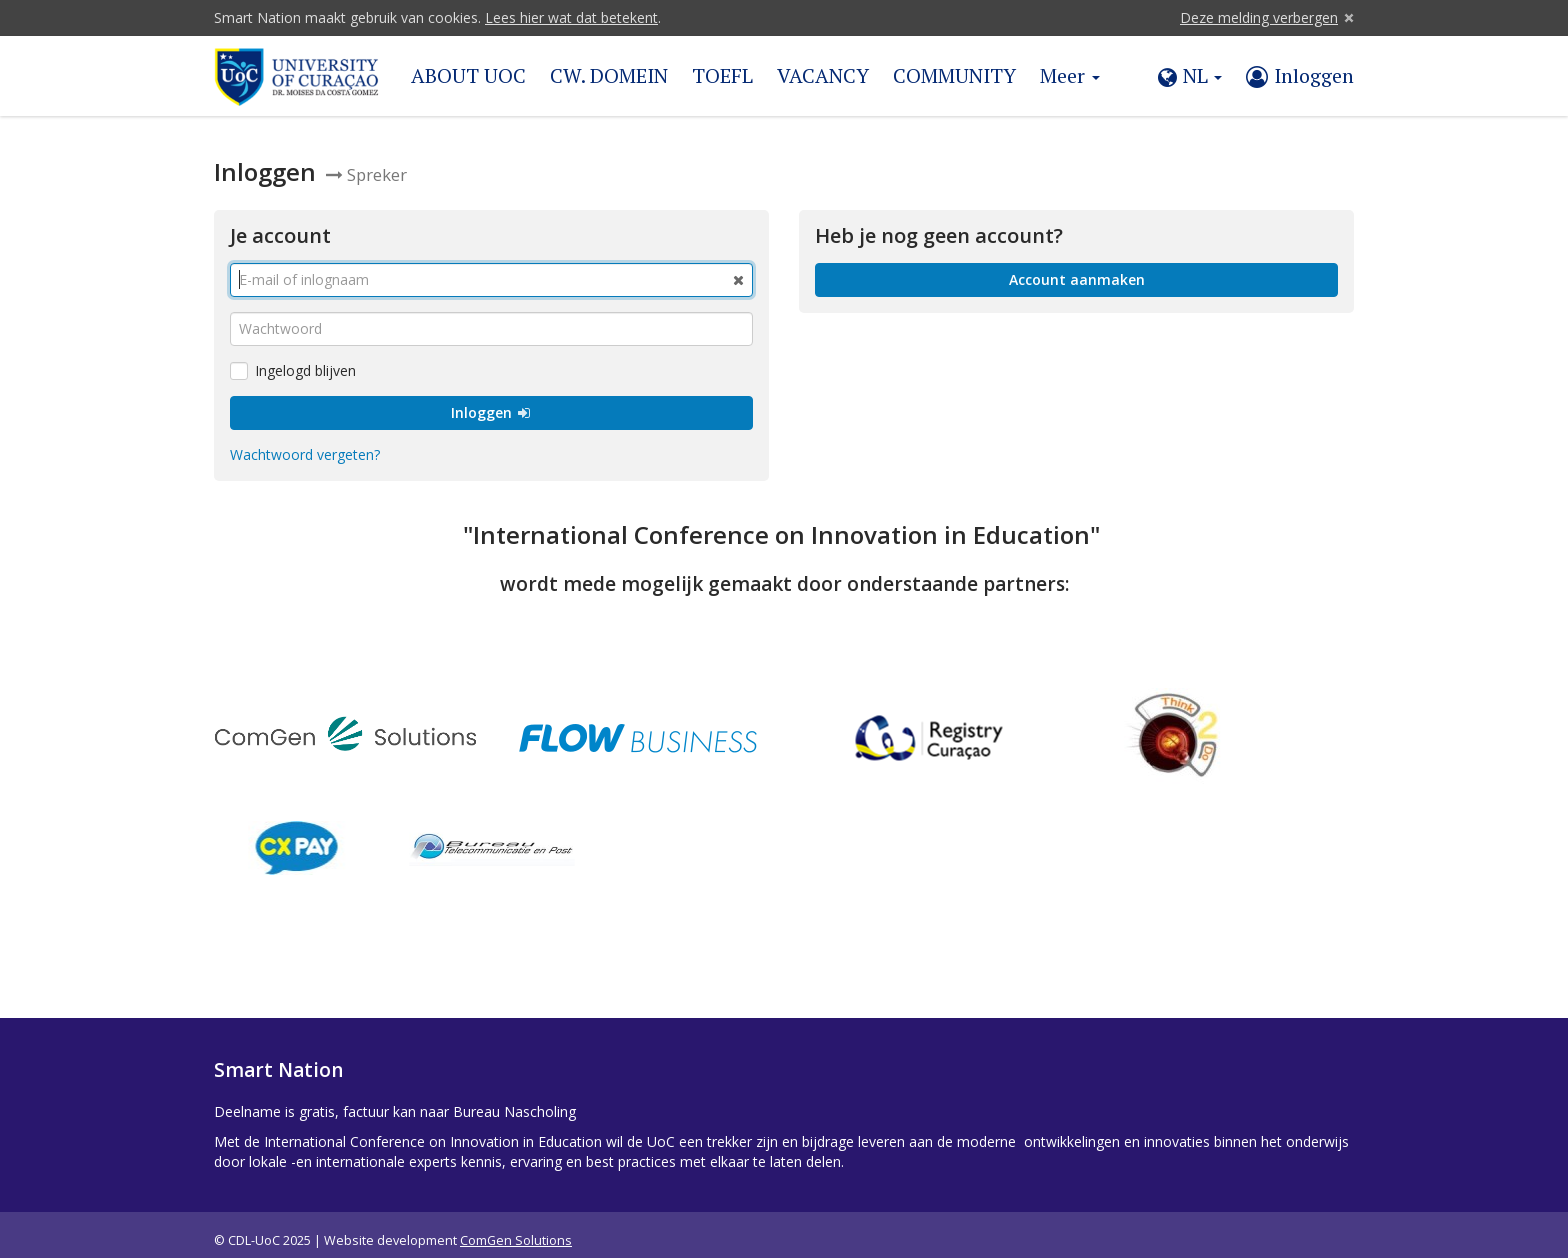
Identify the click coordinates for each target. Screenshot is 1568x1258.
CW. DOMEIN (609, 75)
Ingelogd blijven (293, 358)
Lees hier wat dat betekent (571, 17)
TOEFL (722, 75)
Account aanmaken (1077, 267)
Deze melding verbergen (1259, 17)
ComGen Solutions (516, 1228)
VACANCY (823, 75)
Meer (1070, 75)
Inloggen (491, 400)
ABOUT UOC (468, 75)
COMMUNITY (954, 75)
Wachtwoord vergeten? (305, 442)
